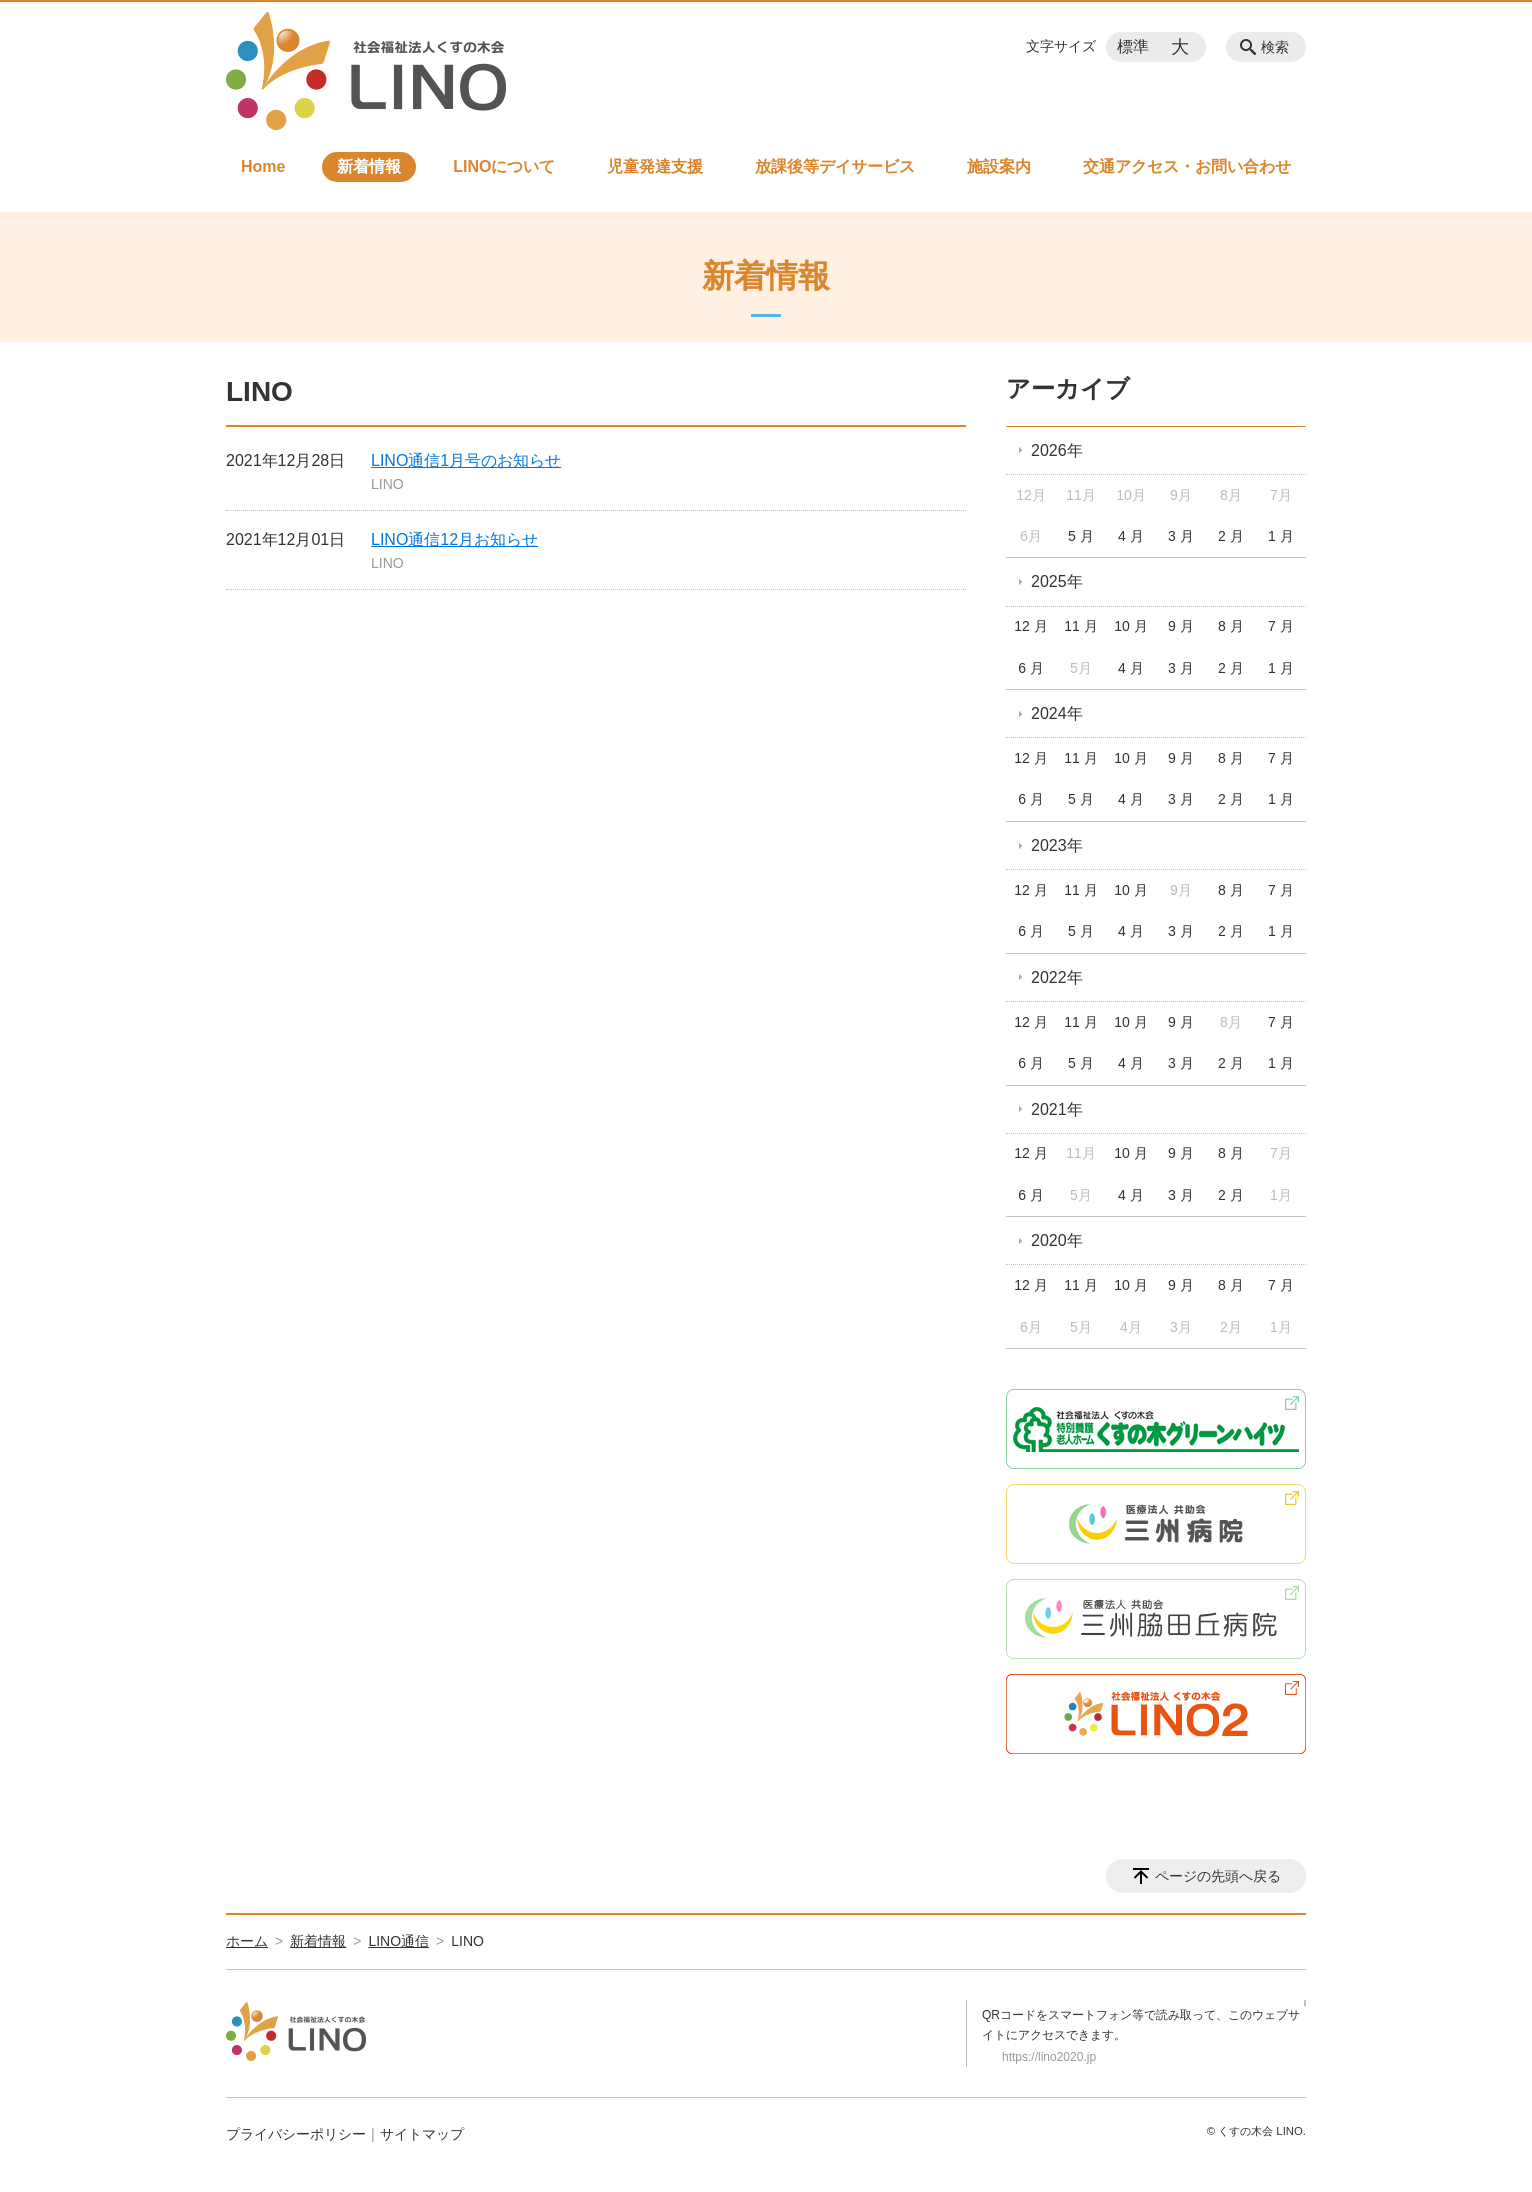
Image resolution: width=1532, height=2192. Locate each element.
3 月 (1181, 536)
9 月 (1181, 626)
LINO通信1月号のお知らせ (466, 460)
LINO (387, 484)
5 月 (1081, 536)
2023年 (1057, 845)
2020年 (1057, 1240)
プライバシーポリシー (296, 2134)
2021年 (1057, 1109)
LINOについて (504, 166)
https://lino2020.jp (1049, 2057)
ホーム (247, 1941)
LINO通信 (398, 1941)
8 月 (1231, 626)
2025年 (1057, 581)
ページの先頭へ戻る (1218, 1876)
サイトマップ (422, 2134)
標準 (1133, 46)
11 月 (1080, 626)
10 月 (1130, 626)
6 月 (1031, 668)
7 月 (1281, 626)
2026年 (1057, 450)
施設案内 (999, 166)
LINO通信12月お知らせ (454, 539)
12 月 (1030, 626)
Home (263, 166)
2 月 (1231, 536)
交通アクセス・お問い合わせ (1187, 166)
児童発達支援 (655, 166)
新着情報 (369, 166)
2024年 (1057, 713)
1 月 (1281, 536)
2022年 (1057, 977)
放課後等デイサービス (835, 166)
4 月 (1131, 536)
